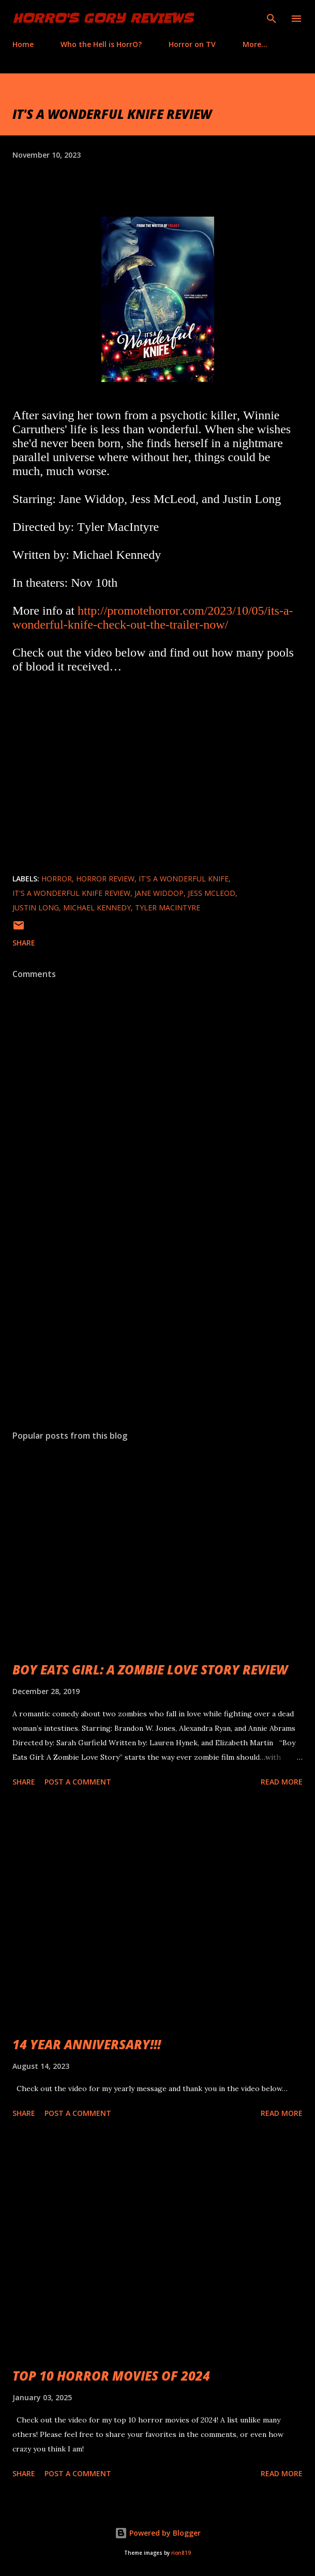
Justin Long (35, 907)
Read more (282, 1782)
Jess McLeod (211, 893)
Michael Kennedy (97, 907)
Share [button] (23, 943)
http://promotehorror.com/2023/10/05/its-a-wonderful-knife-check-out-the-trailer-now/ (152, 617)
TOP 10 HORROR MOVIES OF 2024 (111, 2375)
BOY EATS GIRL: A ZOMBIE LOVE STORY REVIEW (150, 1669)
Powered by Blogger (158, 2533)
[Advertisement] (157, 1324)
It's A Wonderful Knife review (71, 893)
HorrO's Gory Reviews (102, 18)
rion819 (181, 2553)
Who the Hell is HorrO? (101, 44)
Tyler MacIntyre (167, 907)
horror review (105, 878)
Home (23, 44)
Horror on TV (192, 44)
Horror (56, 878)
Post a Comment (77, 1782)
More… (255, 44)
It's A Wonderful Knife (184, 878)
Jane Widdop (159, 893)
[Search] (271, 18)
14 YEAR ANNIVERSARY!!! (86, 2044)
